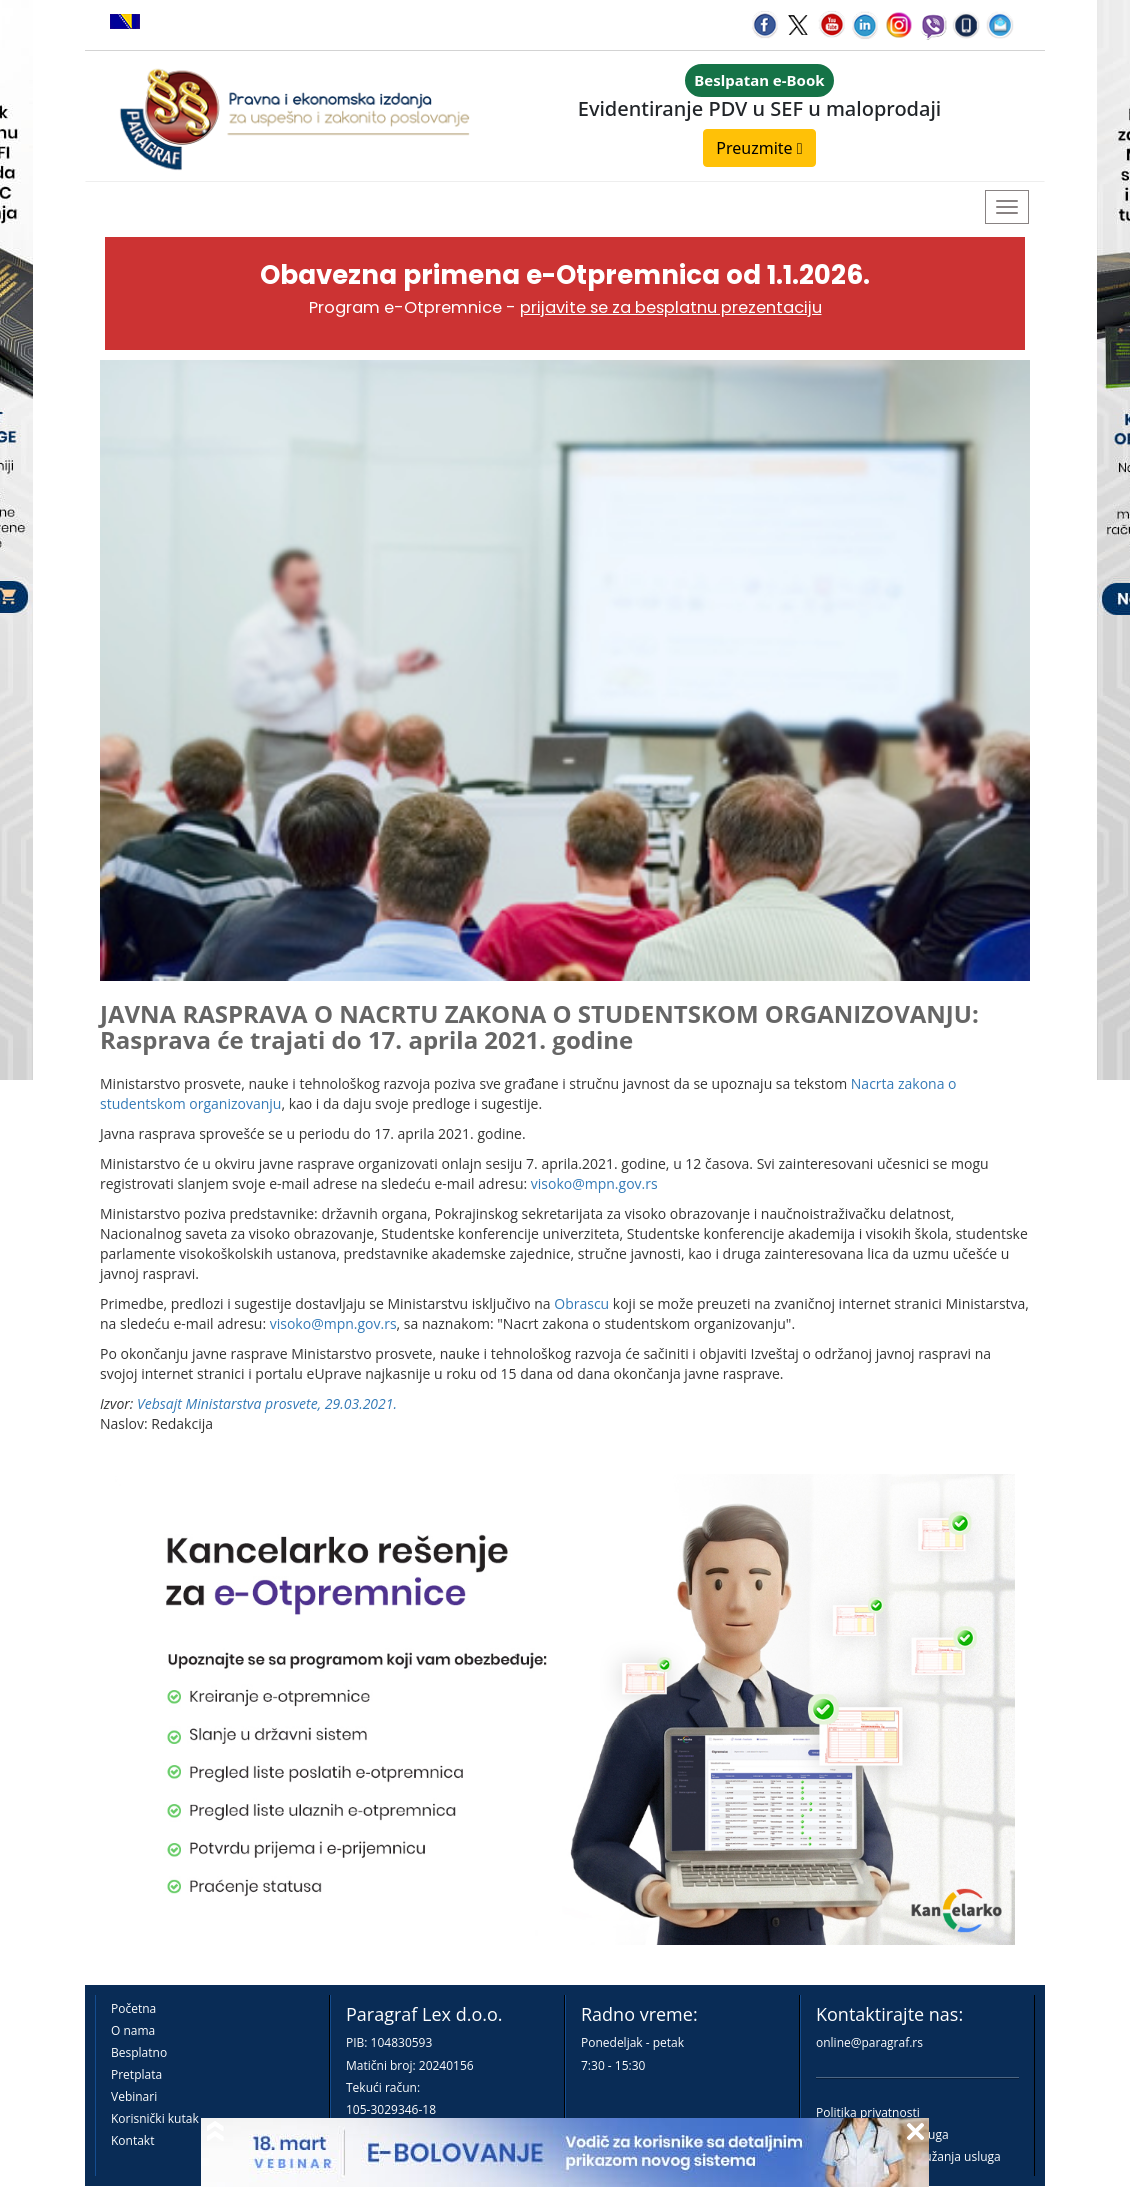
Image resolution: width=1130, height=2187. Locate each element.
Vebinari (134, 2096)
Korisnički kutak (155, 2118)
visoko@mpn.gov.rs (594, 1183)
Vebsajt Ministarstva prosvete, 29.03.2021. (267, 1403)
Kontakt (132, 2140)
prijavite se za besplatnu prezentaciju (671, 307)
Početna (133, 2008)
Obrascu (581, 1303)
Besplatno (139, 2052)
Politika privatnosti (868, 2112)
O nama (133, 2030)
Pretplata (136, 2074)
